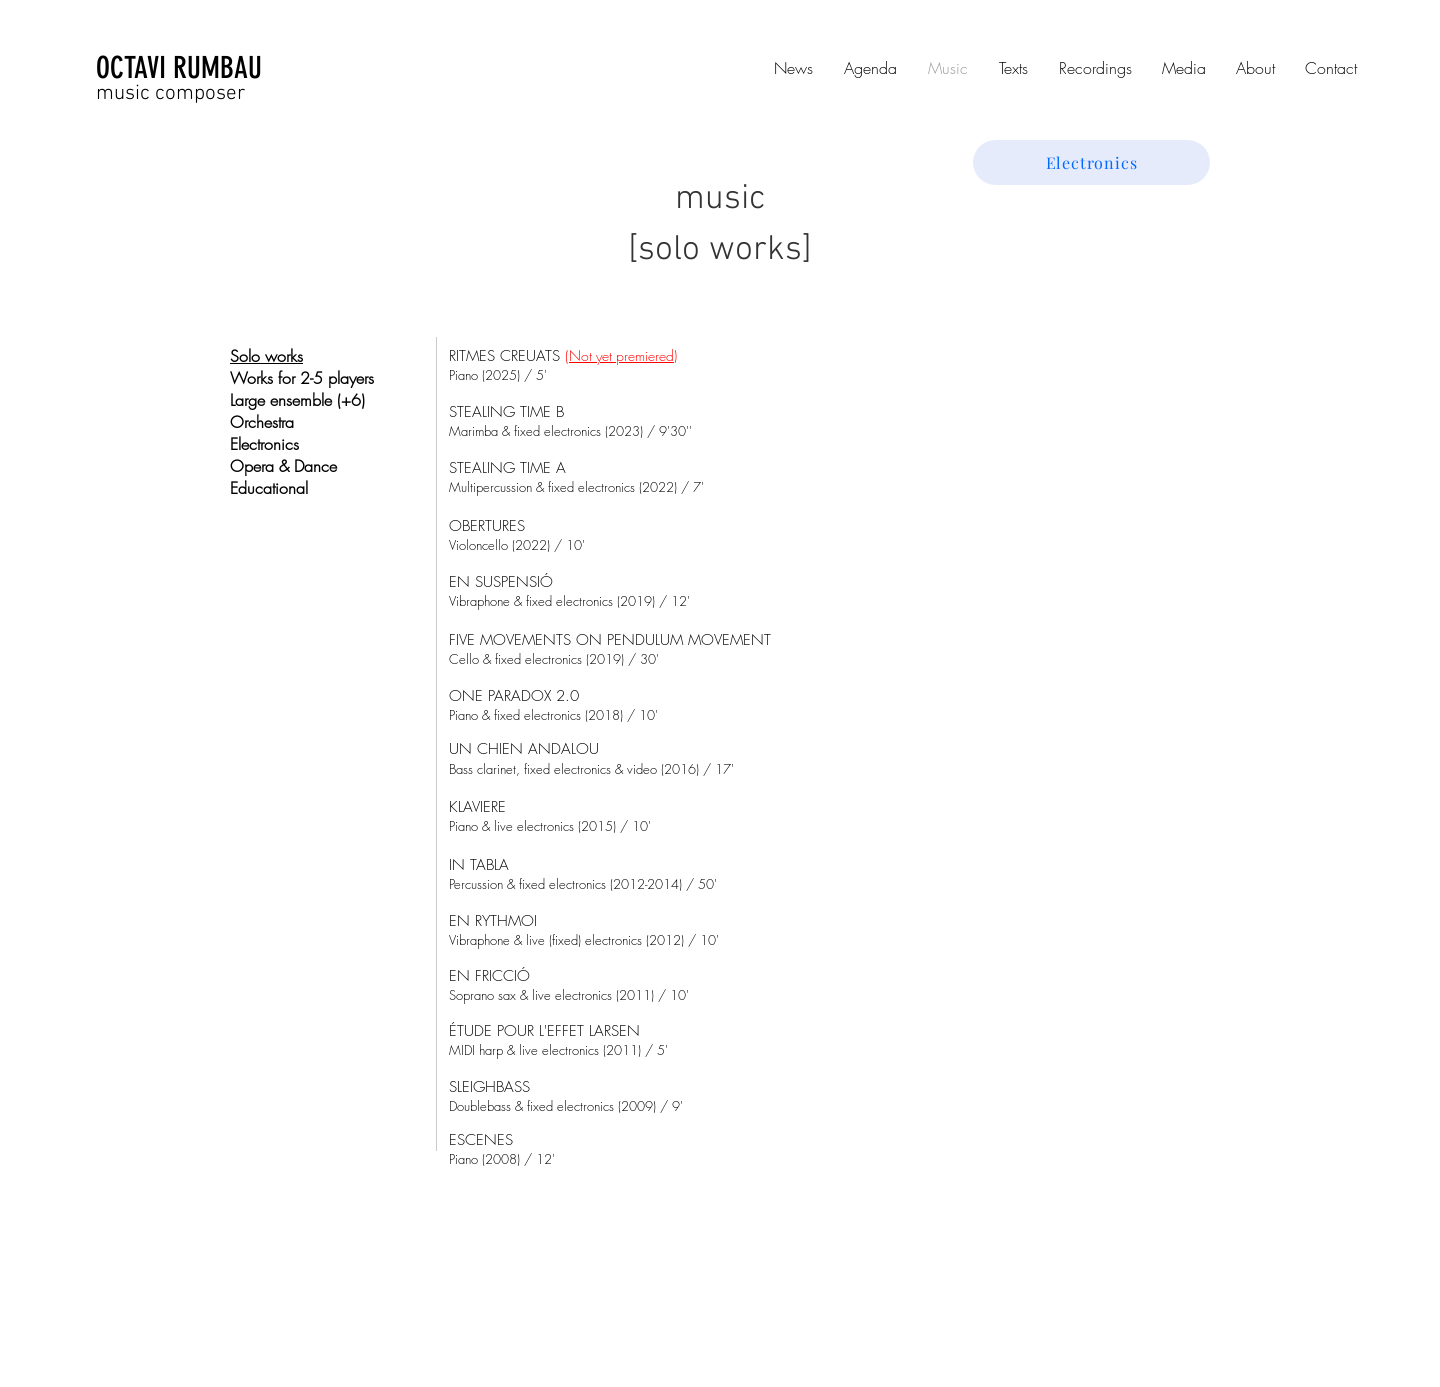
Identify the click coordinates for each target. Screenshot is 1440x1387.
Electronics (264, 444)
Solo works (266, 356)
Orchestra (262, 422)
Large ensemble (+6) (297, 400)
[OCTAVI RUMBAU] (219, 68)
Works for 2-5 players (302, 378)
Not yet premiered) (623, 355)
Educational (269, 488)
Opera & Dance (283, 466)
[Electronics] (1091, 162)
